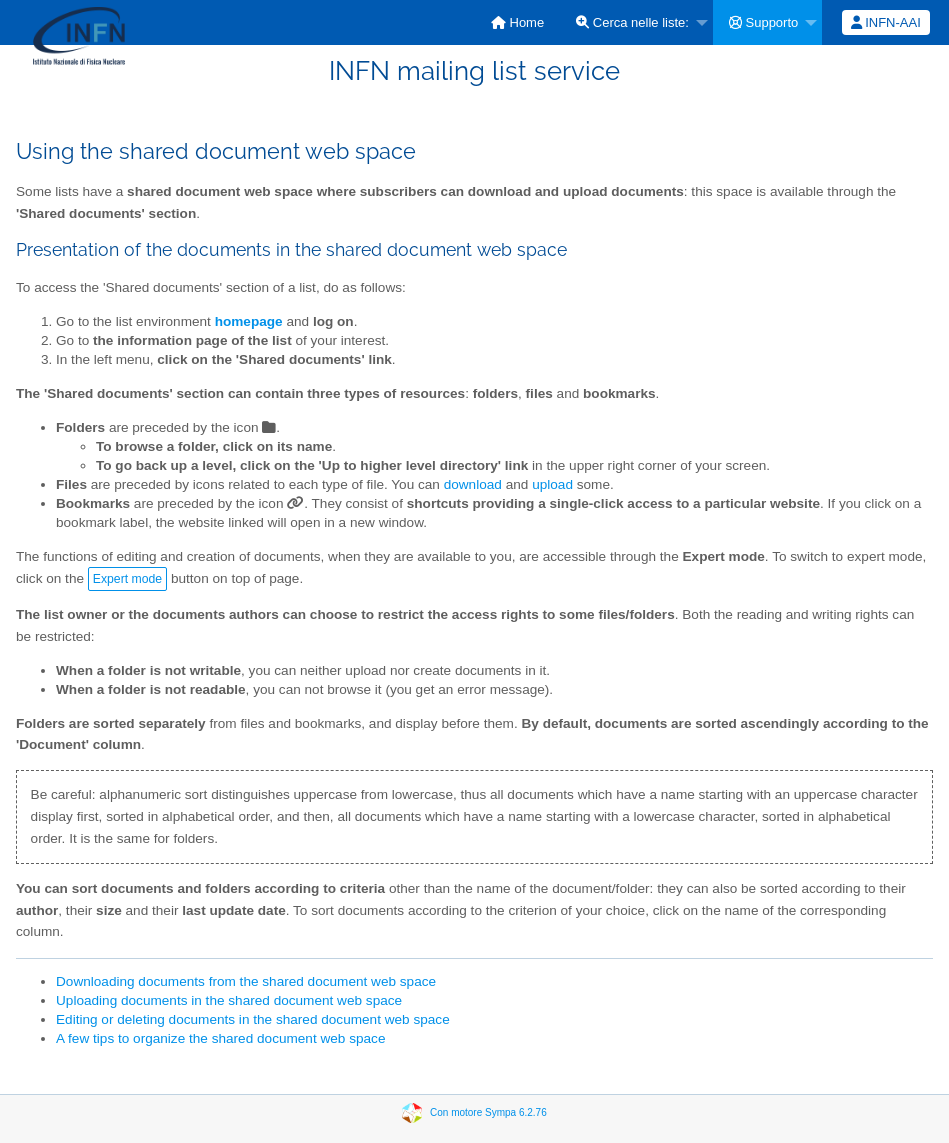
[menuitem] (517, 22)
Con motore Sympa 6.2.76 (488, 1112)
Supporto (763, 22)
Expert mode (127, 579)
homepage (249, 321)
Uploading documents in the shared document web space (229, 1000)
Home (517, 22)
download (473, 484)
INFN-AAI (886, 22)
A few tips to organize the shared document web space (220, 1038)
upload (552, 484)
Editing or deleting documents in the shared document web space (253, 1019)
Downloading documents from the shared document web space (246, 981)
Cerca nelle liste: (632, 22)
